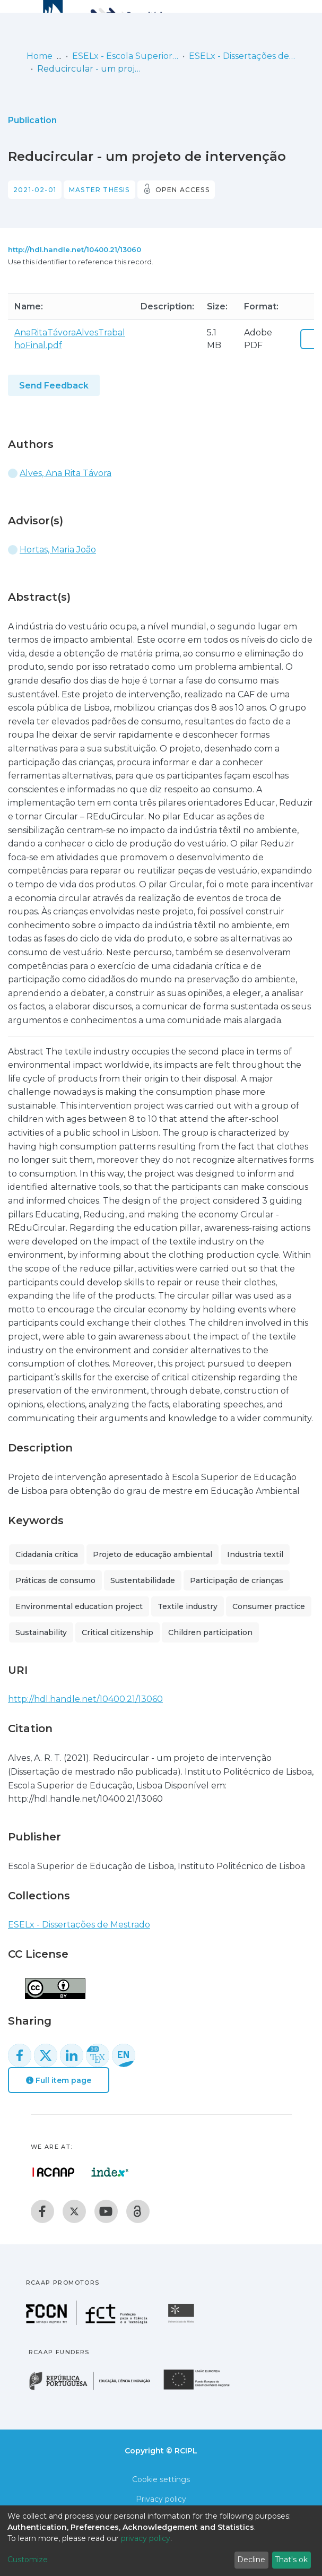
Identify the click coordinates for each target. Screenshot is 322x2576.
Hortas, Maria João (58, 549)
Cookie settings (161, 2479)
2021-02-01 (34, 190)
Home (40, 56)
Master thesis (99, 190)
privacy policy (145, 2538)
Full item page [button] (58, 2080)
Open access (182, 190)
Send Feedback (54, 386)
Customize (27, 2559)
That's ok (291, 2559)
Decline (251, 2559)
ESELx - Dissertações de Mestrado (242, 56)
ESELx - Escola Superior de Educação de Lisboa (125, 56)
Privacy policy (161, 2499)
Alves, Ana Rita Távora (65, 473)
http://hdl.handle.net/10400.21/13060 (74, 249)
